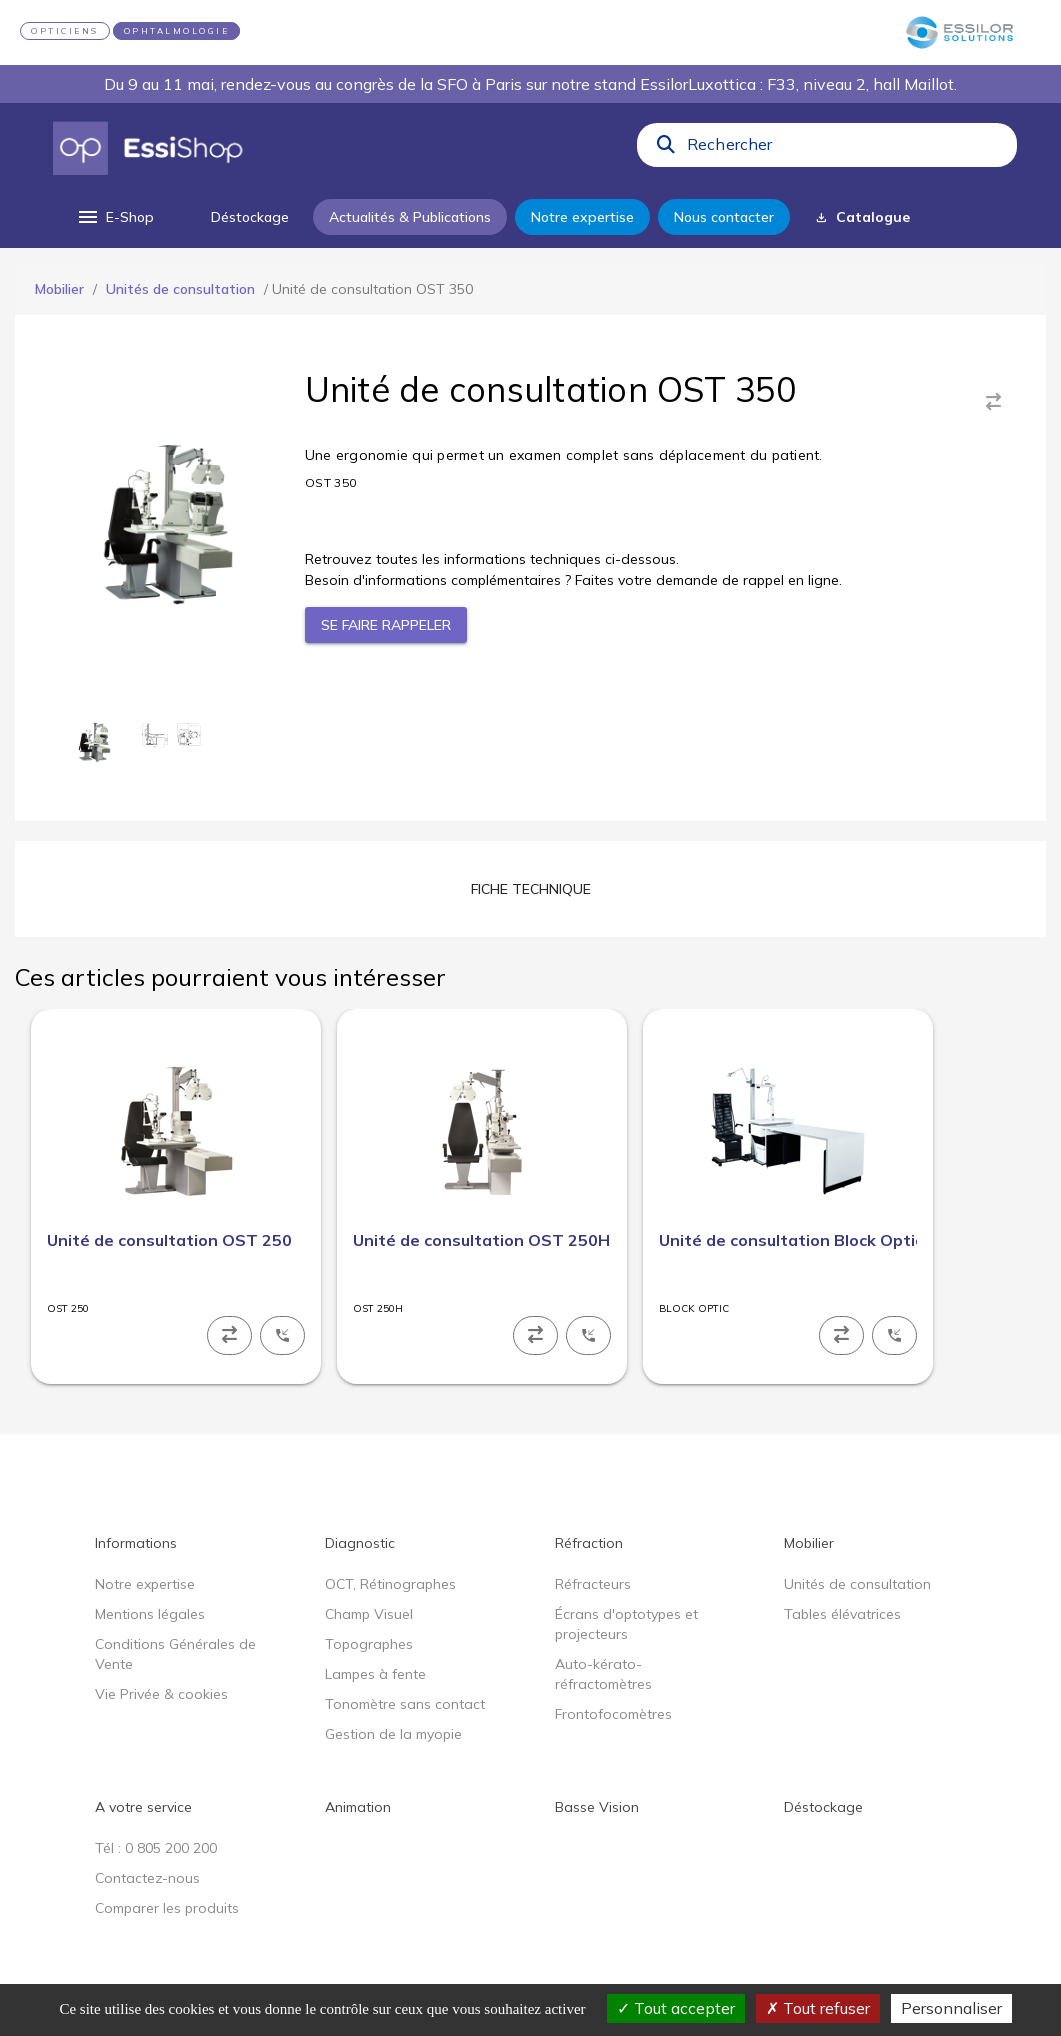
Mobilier (59, 289)
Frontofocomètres (613, 1714)
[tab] (531, 889)
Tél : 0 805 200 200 (156, 1848)
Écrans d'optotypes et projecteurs (626, 1624)
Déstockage (823, 1807)
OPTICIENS (65, 31)
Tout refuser (818, 2008)
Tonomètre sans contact (405, 1704)
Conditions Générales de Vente (175, 1654)
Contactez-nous (147, 1878)
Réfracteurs (593, 1584)
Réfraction (589, 1543)
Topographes (369, 1644)
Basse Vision (597, 1807)
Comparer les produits (167, 1908)
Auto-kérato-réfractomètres (603, 1674)
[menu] (114, 217)
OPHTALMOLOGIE (177, 31)
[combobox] (846, 149)
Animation (358, 1807)
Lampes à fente (375, 1674)
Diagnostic (360, 1543)
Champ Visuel (369, 1614)
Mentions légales (150, 1614)
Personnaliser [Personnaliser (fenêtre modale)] (951, 2008)
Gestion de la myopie (393, 1734)
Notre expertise (145, 1584)
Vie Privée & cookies (161, 1694)
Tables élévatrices (842, 1614)
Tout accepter (676, 2008)
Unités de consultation (180, 289)
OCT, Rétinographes (390, 1584)
